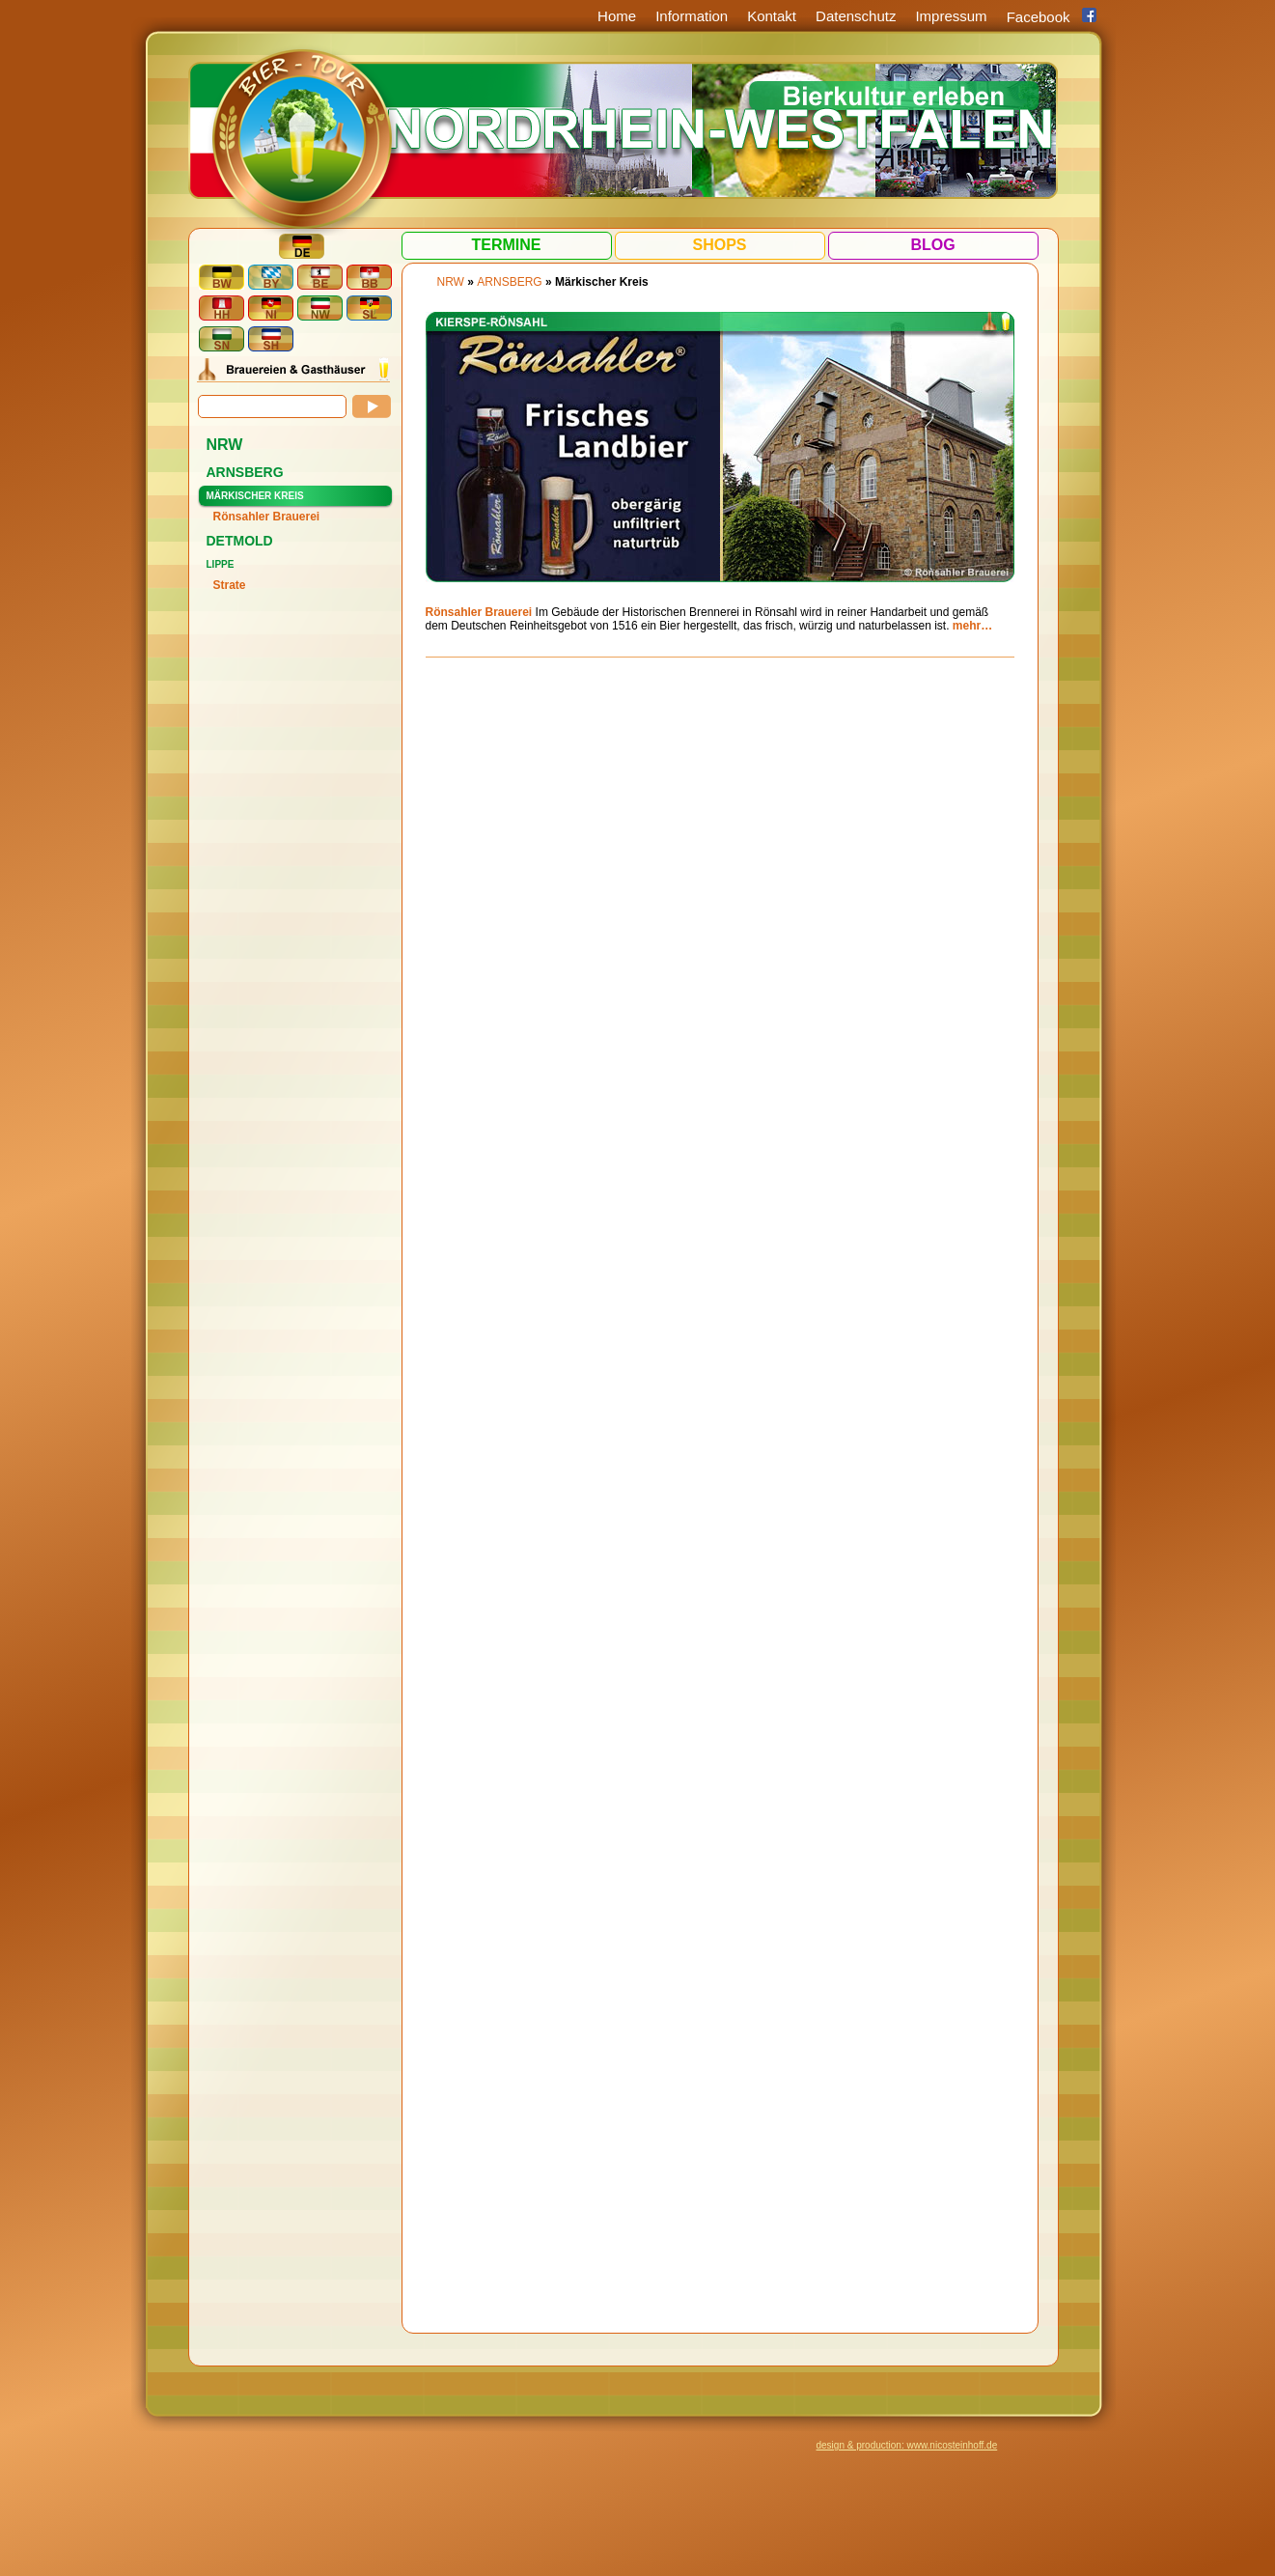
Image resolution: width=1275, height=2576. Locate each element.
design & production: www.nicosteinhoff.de (907, 2445)
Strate (229, 585)
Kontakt (771, 16)
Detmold (240, 540)
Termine (506, 245)
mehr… (972, 625)
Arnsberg (245, 472)
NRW (225, 444)
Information (691, 16)
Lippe (221, 564)
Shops (719, 245)
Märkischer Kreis (255, 495)
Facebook (1038, 17)
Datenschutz (856, 16)
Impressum (950, 16)
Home (616, 16)
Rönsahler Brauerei (266, 516)
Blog (932, 245)
